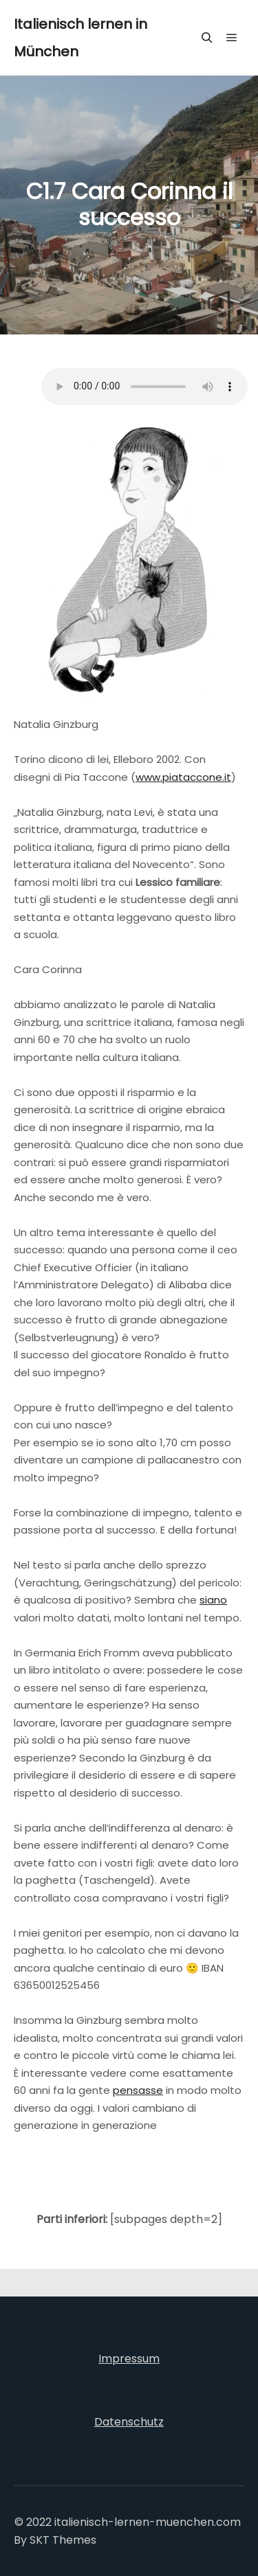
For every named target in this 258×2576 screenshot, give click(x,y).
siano (213, 1600)
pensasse (138, 2090)
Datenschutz (129, 2422)
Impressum (129, 2359)
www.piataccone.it (183, 777)
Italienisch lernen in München (80, 37)
